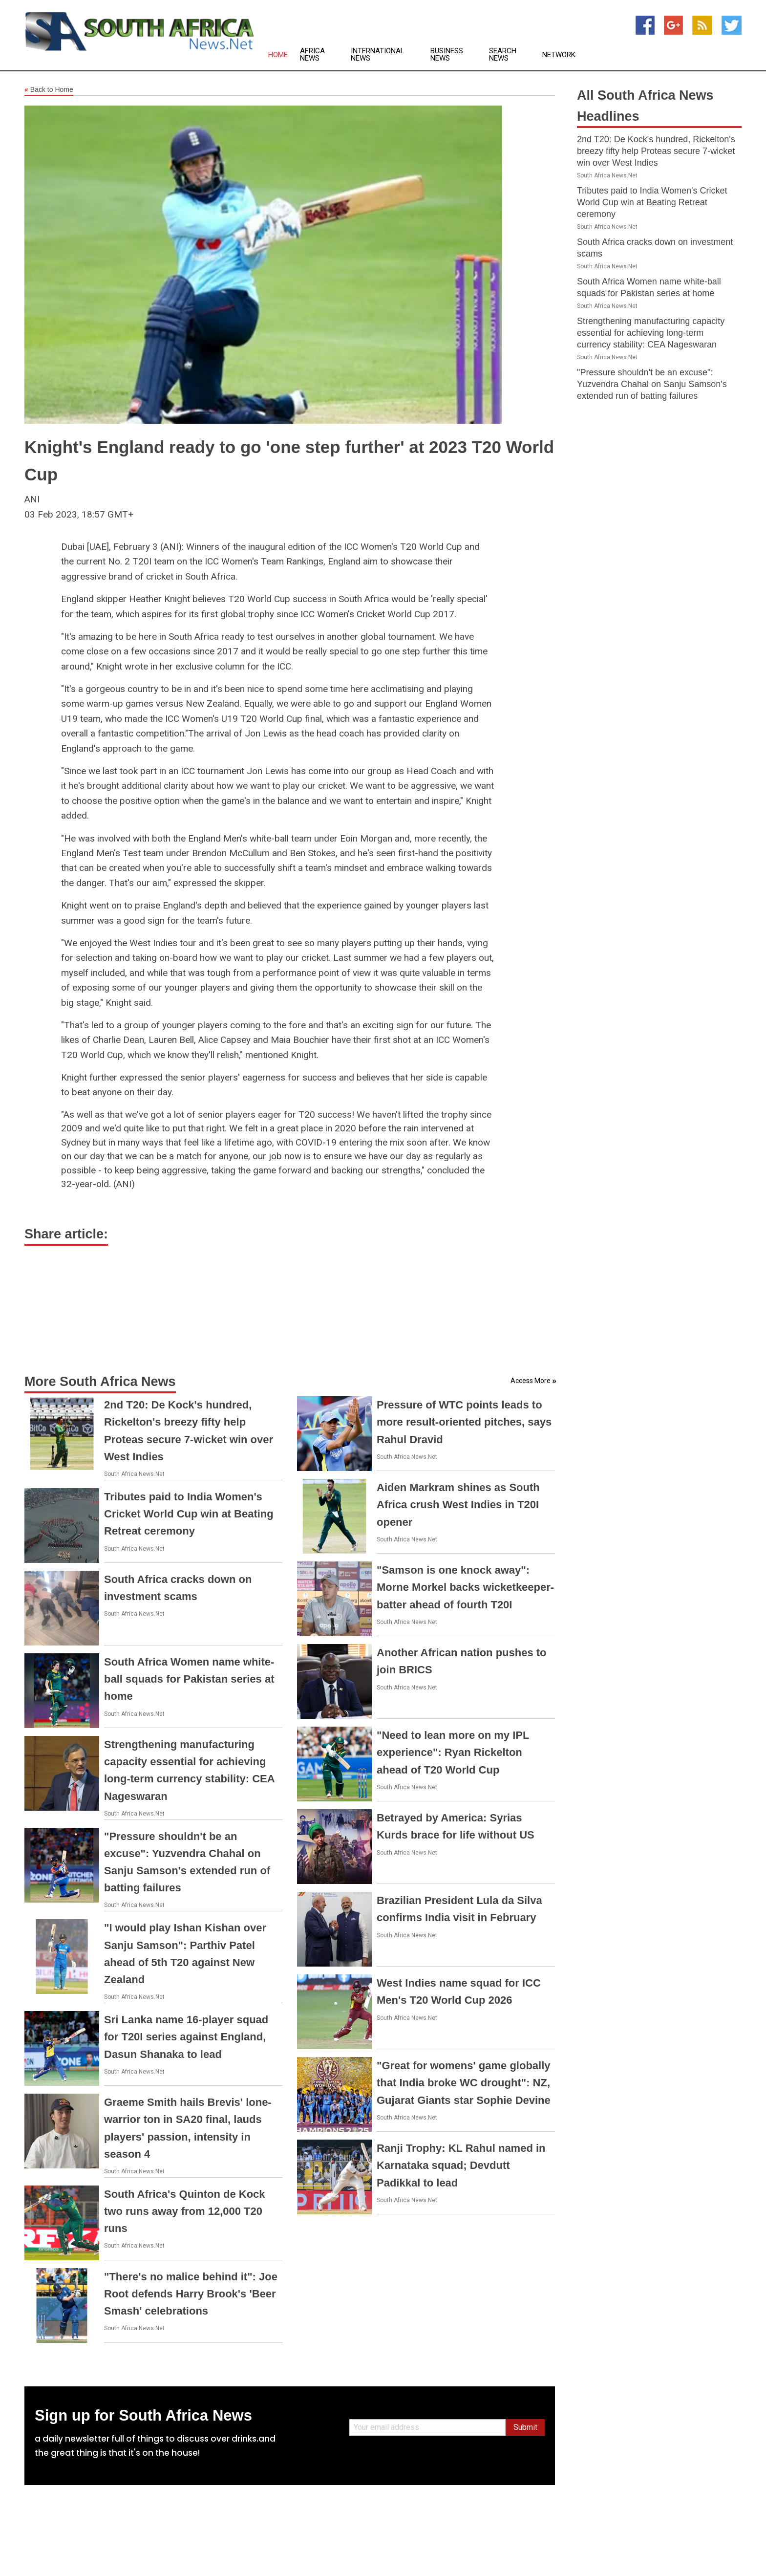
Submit (525, 2427)
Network (558, 55)
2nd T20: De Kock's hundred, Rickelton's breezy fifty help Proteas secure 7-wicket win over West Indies (656, 151)
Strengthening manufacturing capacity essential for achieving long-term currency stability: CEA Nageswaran (650, 332)
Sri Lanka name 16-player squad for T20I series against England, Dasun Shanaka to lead (186, 2036)
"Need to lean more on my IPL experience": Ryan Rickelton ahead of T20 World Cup (453, 1752)
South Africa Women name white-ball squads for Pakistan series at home (189, 1679)
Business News (446, 54)
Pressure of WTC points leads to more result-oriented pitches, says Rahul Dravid (464, 1422)
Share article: (66, 1234)
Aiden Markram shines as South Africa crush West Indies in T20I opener (458, 1504)
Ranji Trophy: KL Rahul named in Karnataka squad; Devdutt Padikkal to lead (461, 2165)
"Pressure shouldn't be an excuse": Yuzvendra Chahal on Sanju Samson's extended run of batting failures (652, 384)
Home (278, 55)
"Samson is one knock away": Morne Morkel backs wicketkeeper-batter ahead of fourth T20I (465, 1587)
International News (377, 54)
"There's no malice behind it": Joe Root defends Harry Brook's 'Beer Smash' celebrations (190, 2294)
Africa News (312, 54)
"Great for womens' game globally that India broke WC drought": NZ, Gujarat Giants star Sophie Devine (464, 2082)
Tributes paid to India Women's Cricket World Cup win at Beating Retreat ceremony (189, 1514)
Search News (502, 54)
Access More (531, 1381)
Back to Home (48, 90)
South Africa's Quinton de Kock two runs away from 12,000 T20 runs (184, 2211)
